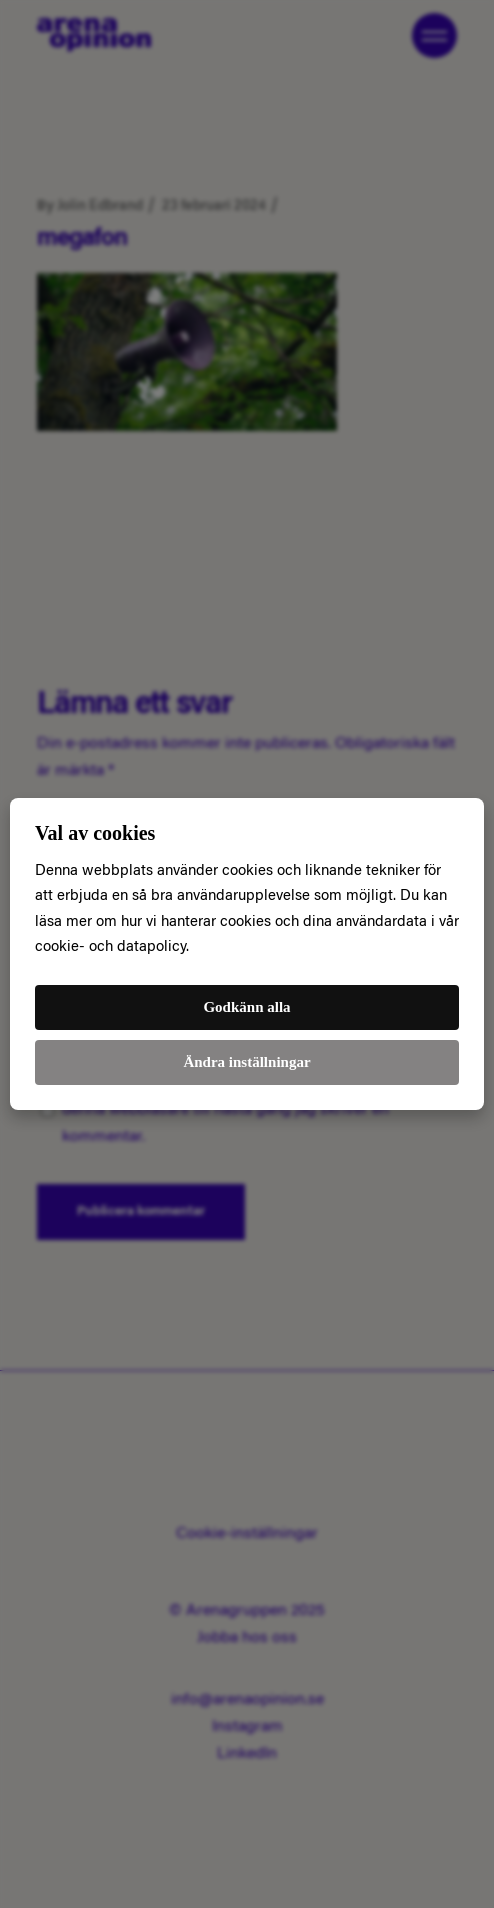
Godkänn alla (246, 1007)
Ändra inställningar (246, 1062)
